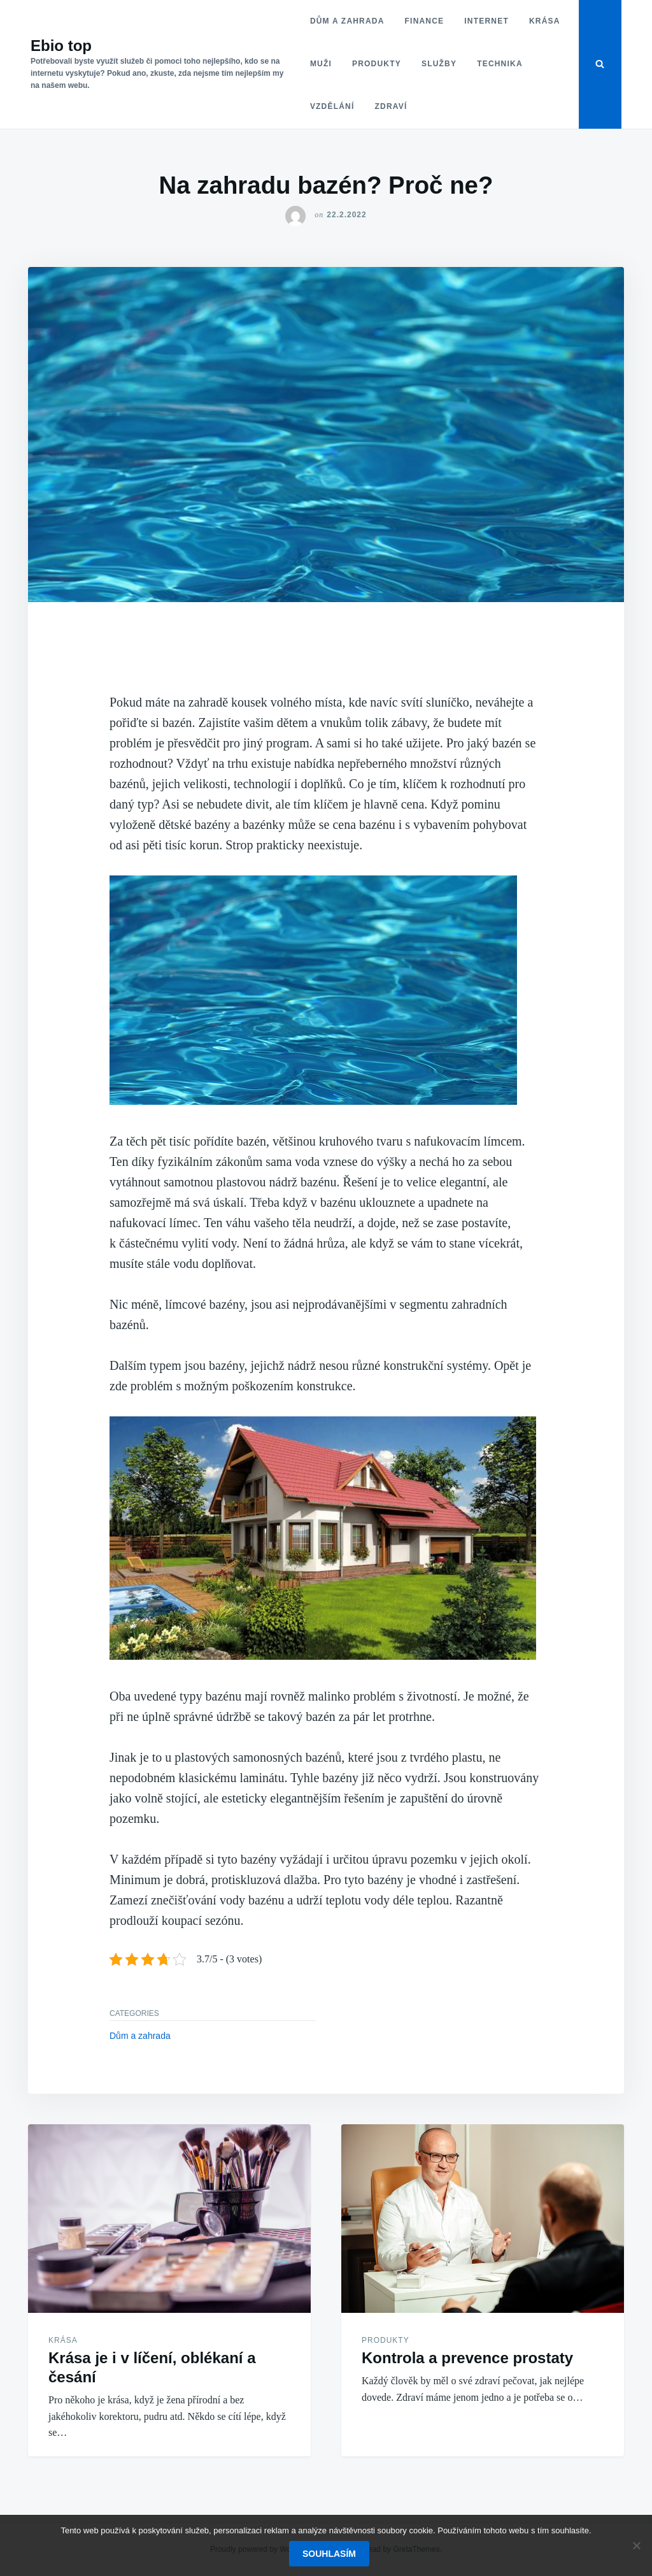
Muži (321, 63)
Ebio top (61, 45)
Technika (500, 63)
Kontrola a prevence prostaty (467, 2357)
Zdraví (390, 106)
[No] (636, 2545)
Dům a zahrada (347, 21)
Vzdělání (332, 106)
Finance (424, 21)
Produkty (376, 63)
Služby (439, 63)
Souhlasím (329, 2554)
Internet (486, 21)
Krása (544, 21)
